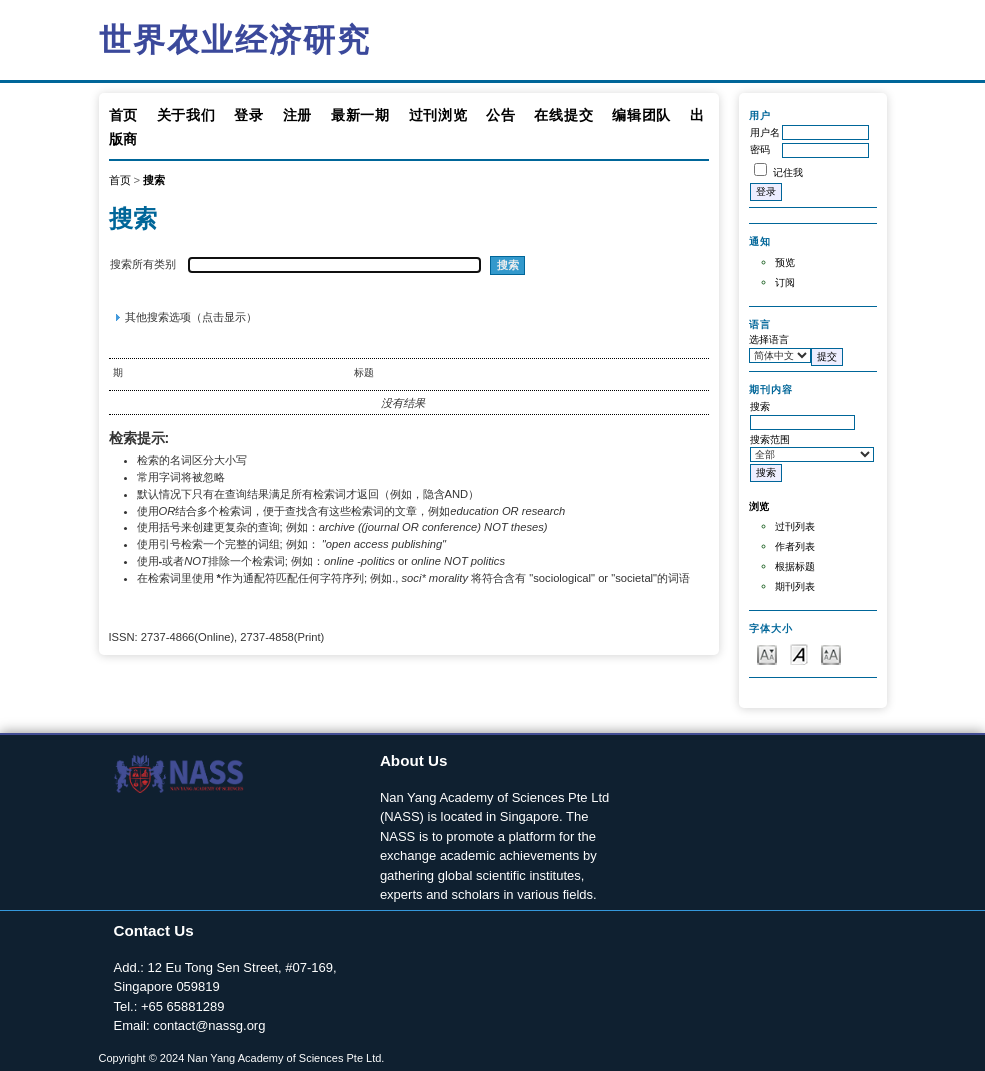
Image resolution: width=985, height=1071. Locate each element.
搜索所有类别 (143, 264)
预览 (785, 262)
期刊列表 (795, 586)
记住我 (788, 172)
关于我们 (186, 115)
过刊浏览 (438, 115)
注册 (297, 115)
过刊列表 (795, 526)
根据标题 (795, 566)
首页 (123, 115)
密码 (760, 149)
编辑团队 (641, 115)
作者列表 (795, 546)
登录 (248, 115)
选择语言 (769, 339)
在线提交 (563, 115)
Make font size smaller (767, 653)
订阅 (785, 282)
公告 (500, 115)
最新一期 (360, 115)
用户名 (765, 132)
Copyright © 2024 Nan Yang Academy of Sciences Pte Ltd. (242, 1058)
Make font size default (799, 653)
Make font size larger (831, 653)
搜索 (154, 180)
